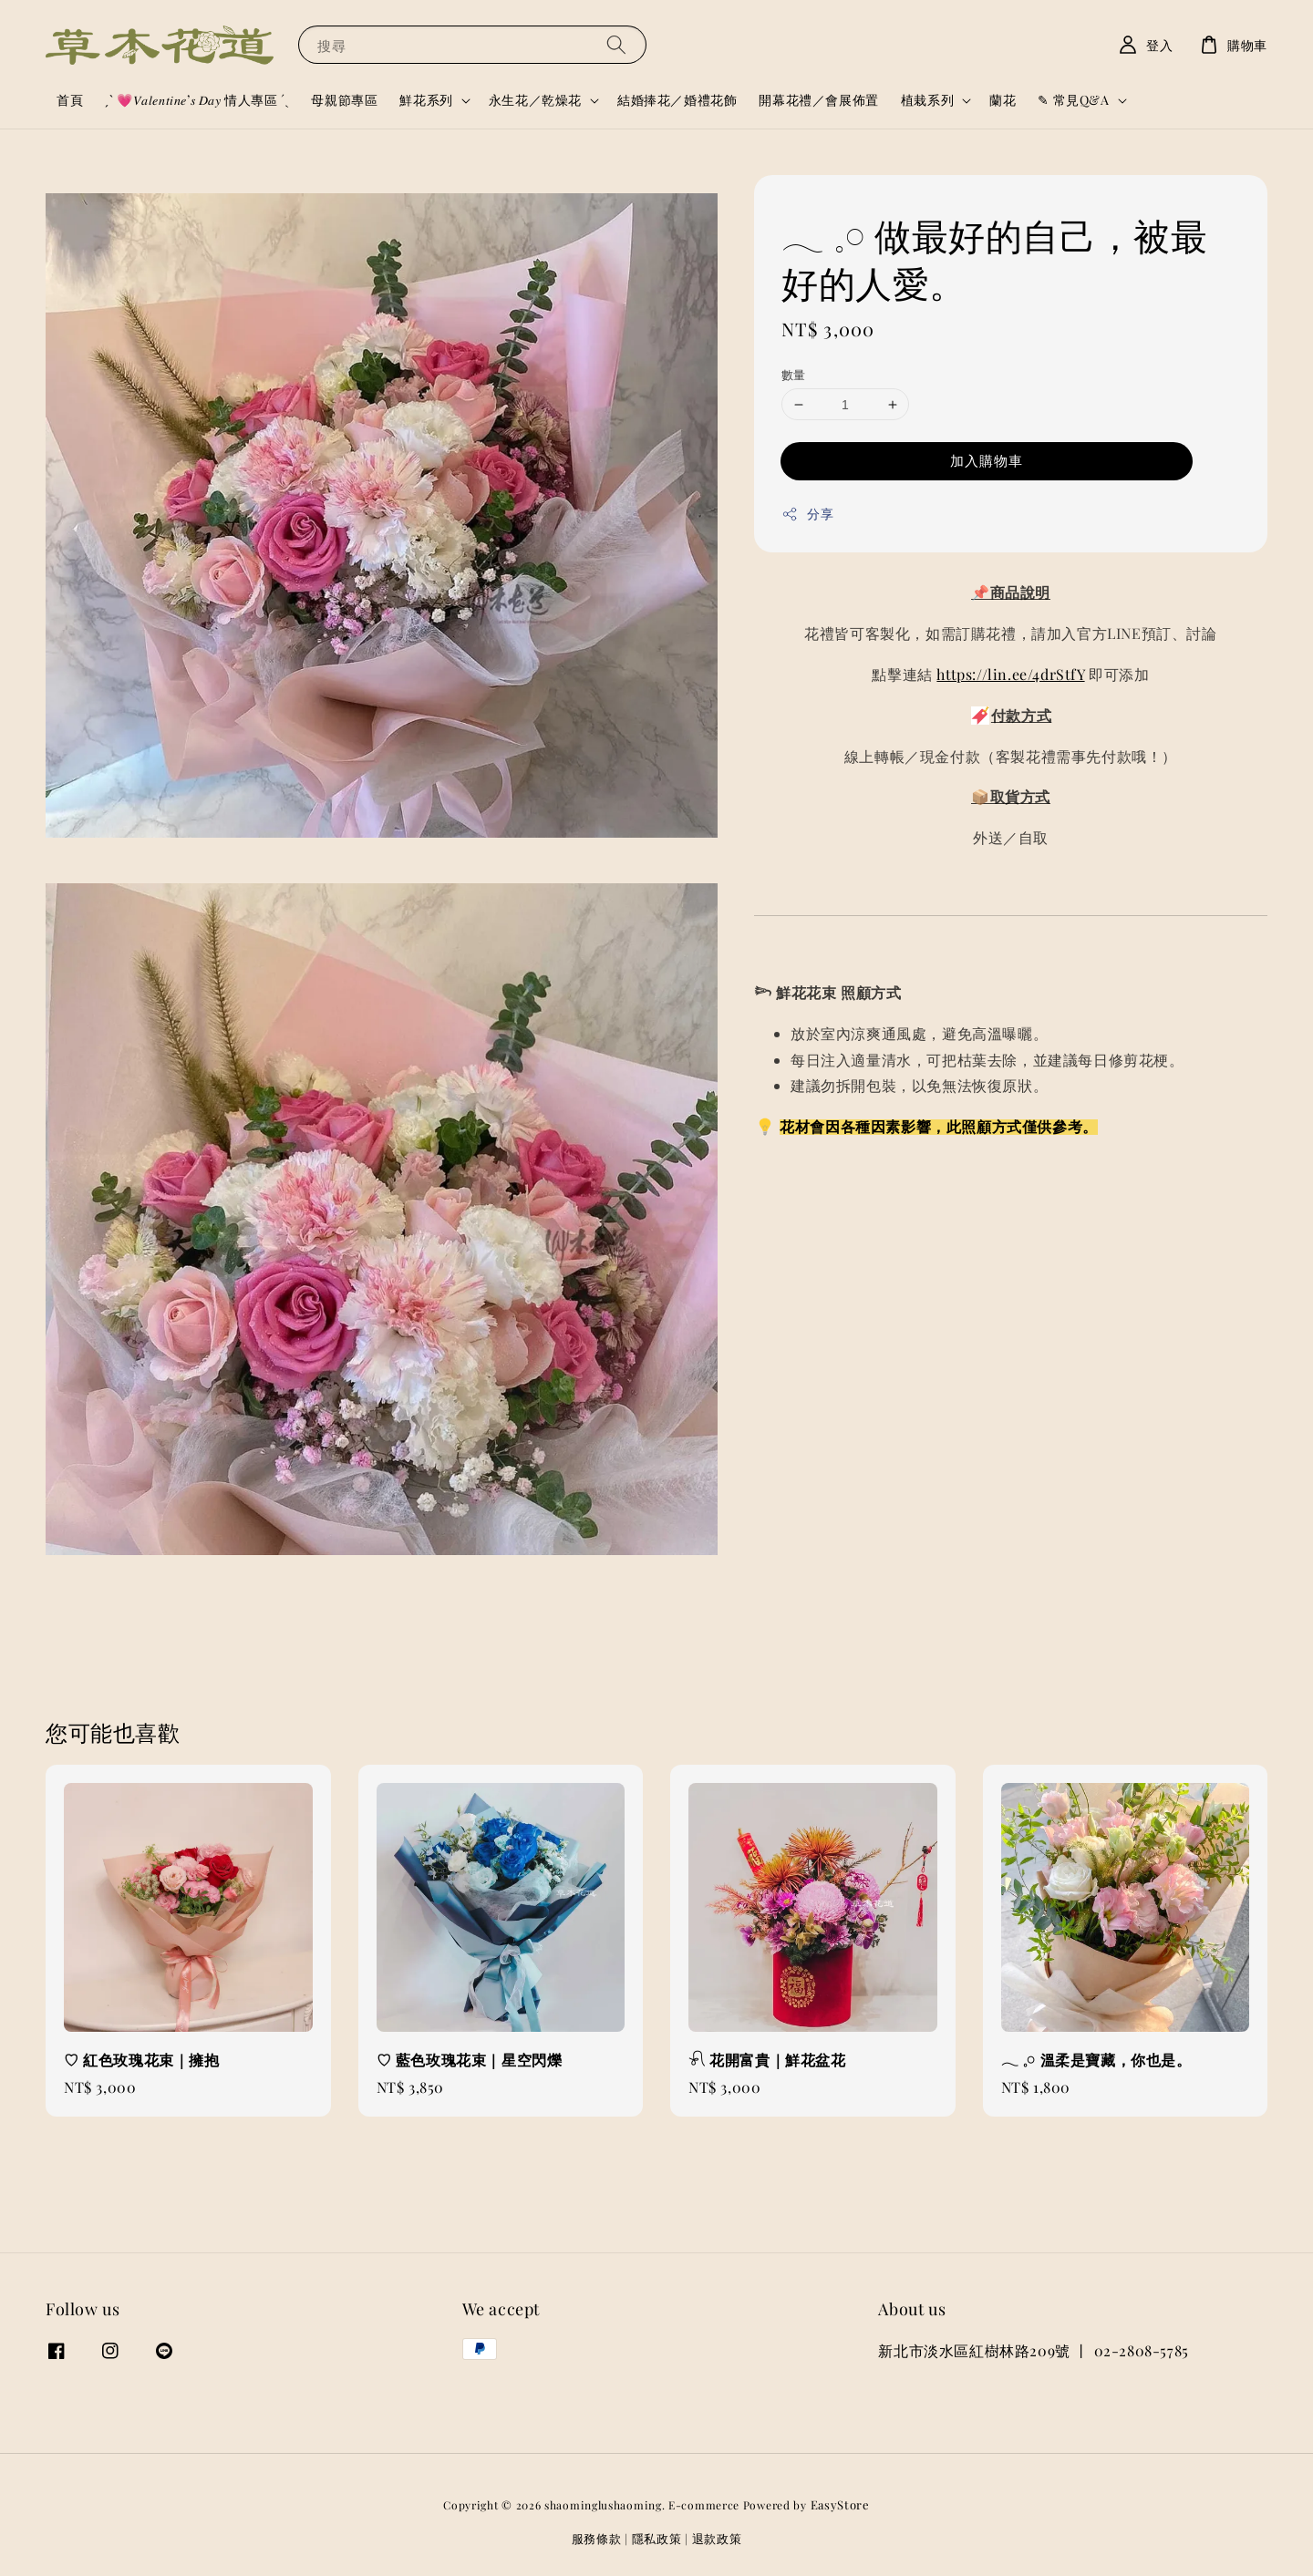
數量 (793, 374)
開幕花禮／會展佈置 (818, 99)
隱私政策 (657, 2538)
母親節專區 (344, 99)
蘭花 (1002, 99)
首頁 (70, 99)
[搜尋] (616, 44)
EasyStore (840, 2504)
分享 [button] (807, 513)
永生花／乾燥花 (535, 100)
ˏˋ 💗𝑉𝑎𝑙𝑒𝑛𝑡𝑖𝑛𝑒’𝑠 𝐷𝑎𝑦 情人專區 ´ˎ (197, 99)
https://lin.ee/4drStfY (1010, 674)
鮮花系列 (425, 100)
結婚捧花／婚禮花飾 (677, 99)
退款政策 (717, 2538)
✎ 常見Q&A (1073, 100)
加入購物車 (986, 460)
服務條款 (597, 2538)
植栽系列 (927, 100)
